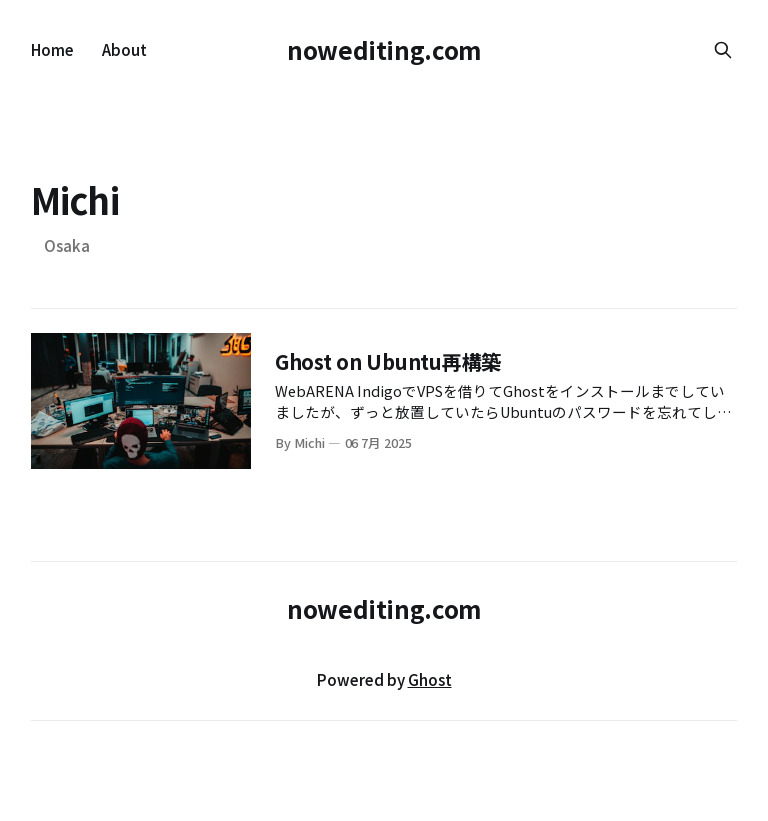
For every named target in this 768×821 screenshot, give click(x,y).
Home (52, 49)
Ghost (430, 679)
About (124, 49)
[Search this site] (723, 50)
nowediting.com (384, 49)
